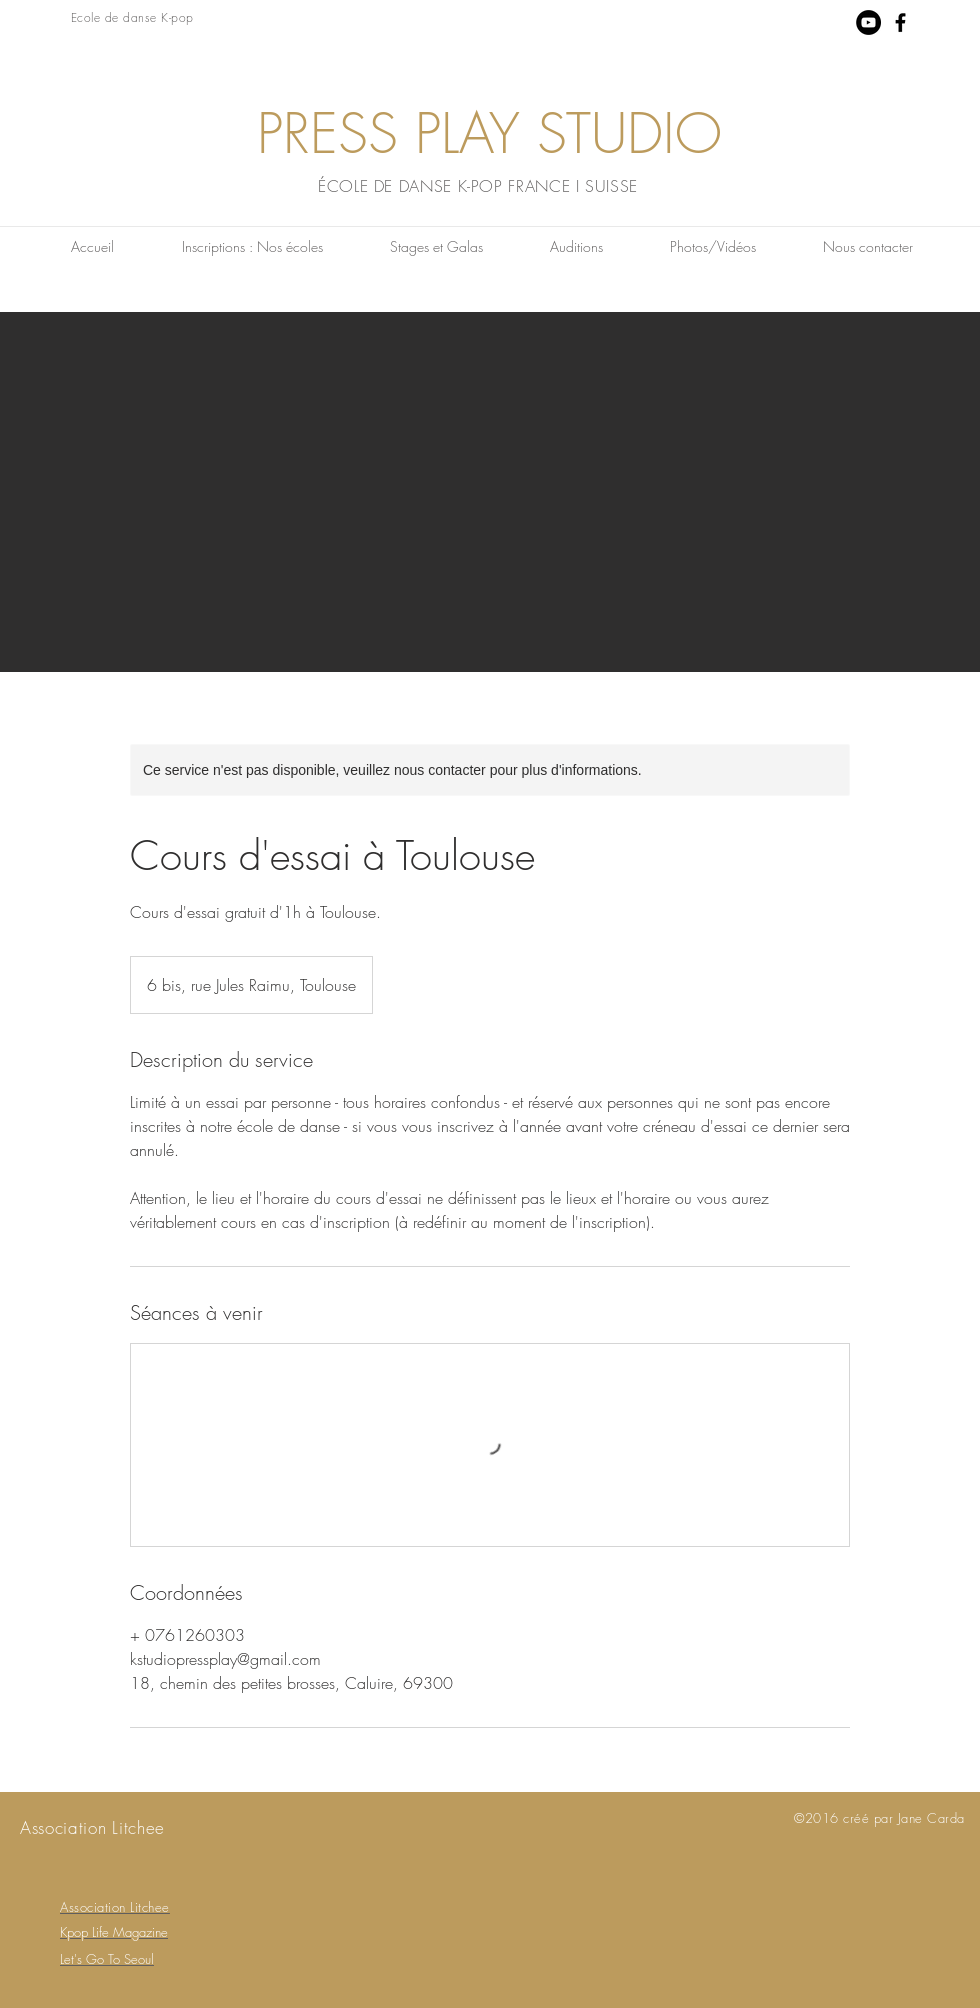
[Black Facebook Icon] (900, 22)
